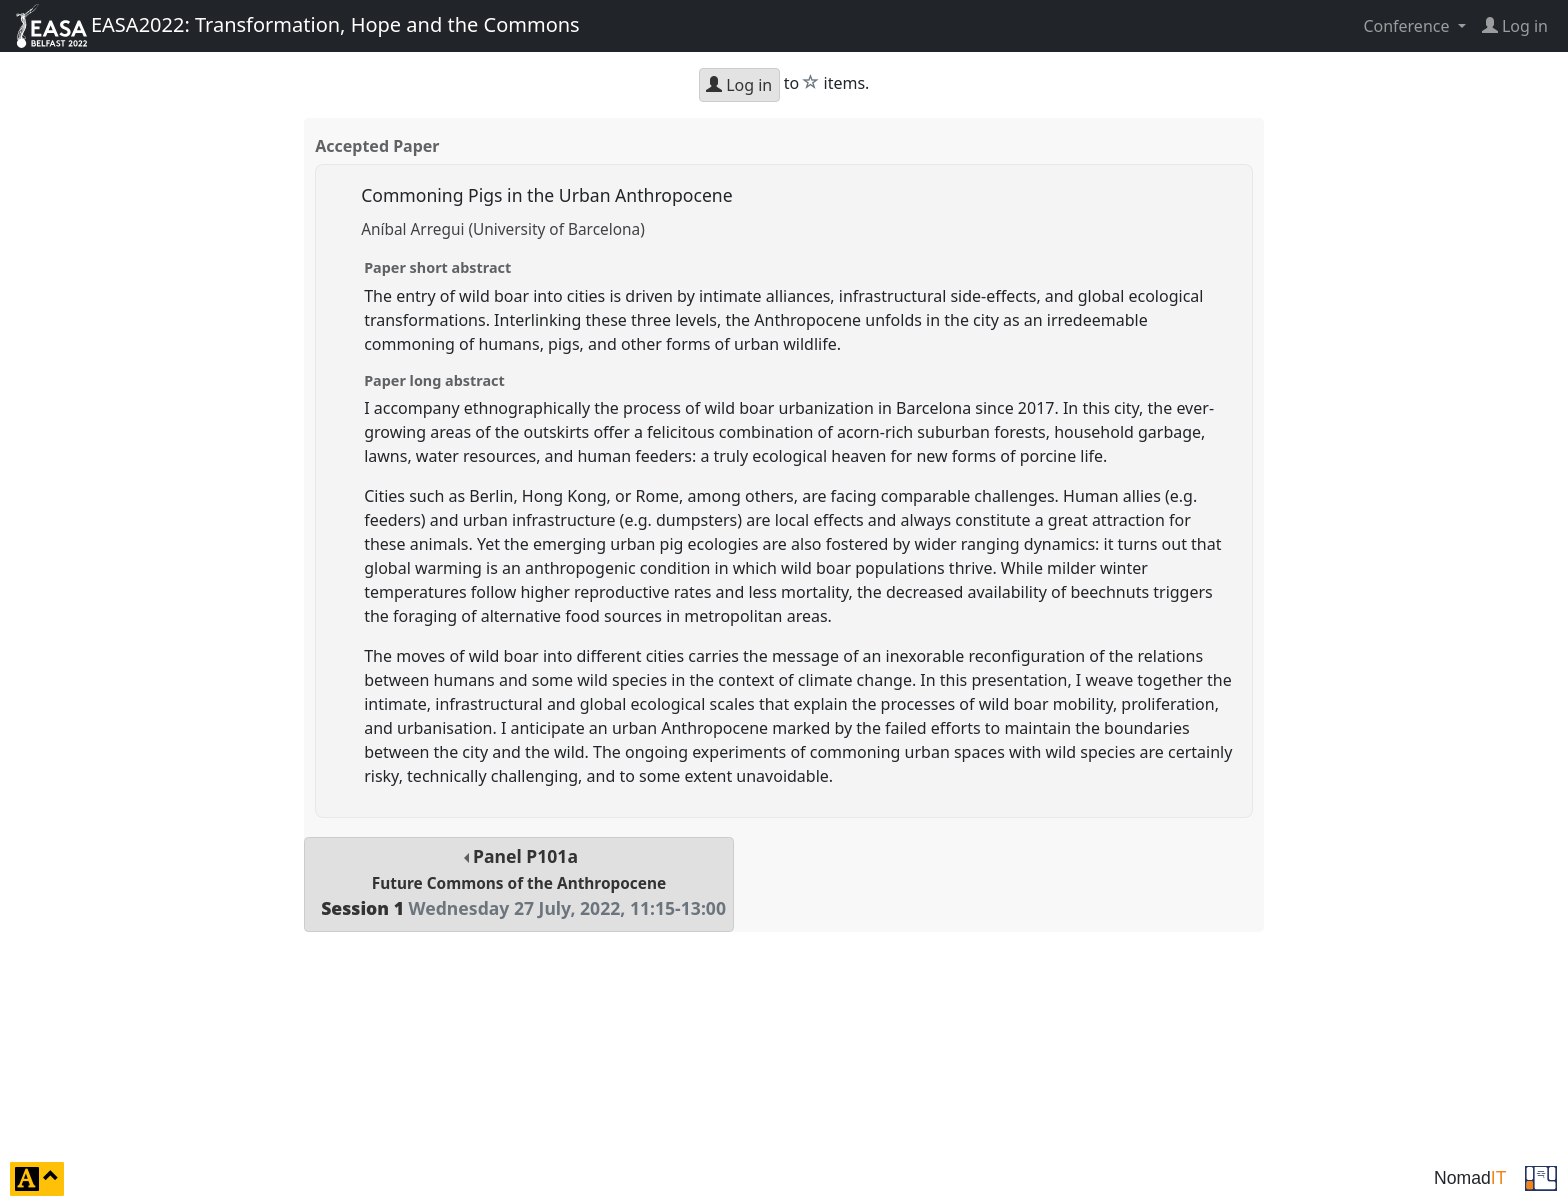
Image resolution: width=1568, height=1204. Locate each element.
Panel (519, 882)
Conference (1408, 26)
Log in (739, 85)
